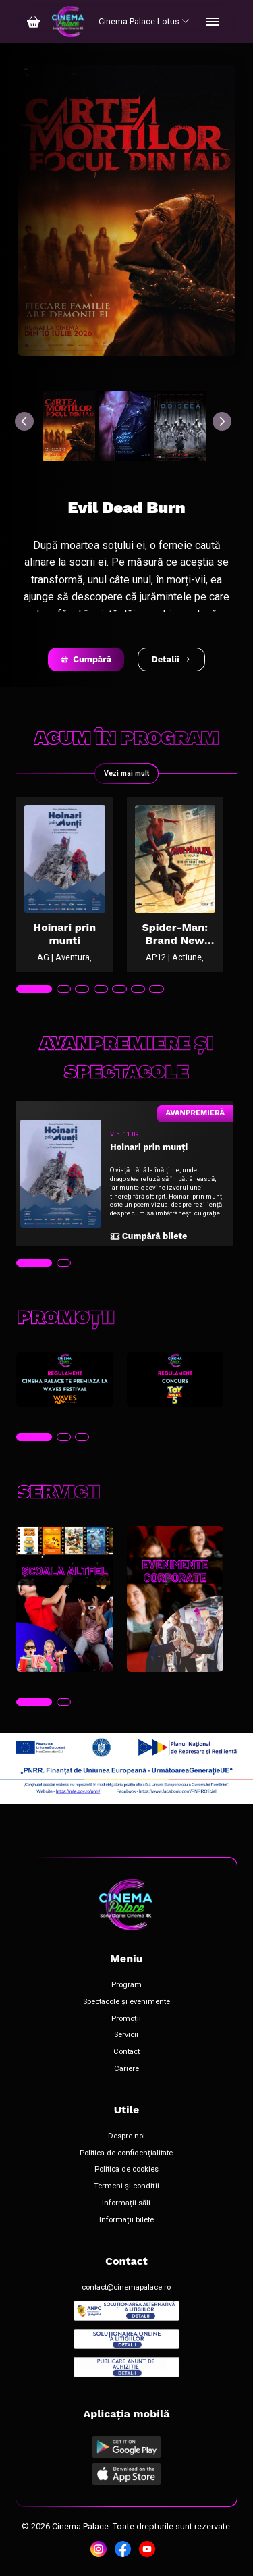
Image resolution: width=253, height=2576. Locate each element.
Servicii (126, 2035)
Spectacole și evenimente (126, 2002)
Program (126, 1985)
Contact (126, 2052)
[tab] (34, 989)
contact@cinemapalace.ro (126, 2288)
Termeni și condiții (126, 2186)
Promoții (126, 2019)
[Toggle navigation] (212, 21)
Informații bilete (126, 2220)
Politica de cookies (126, 2169)
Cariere (126, 2069)
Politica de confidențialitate (126, 2153)
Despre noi (126, 2136)
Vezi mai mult (126, 773)
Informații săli (126, 2203)
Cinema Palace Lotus (144, 21)
